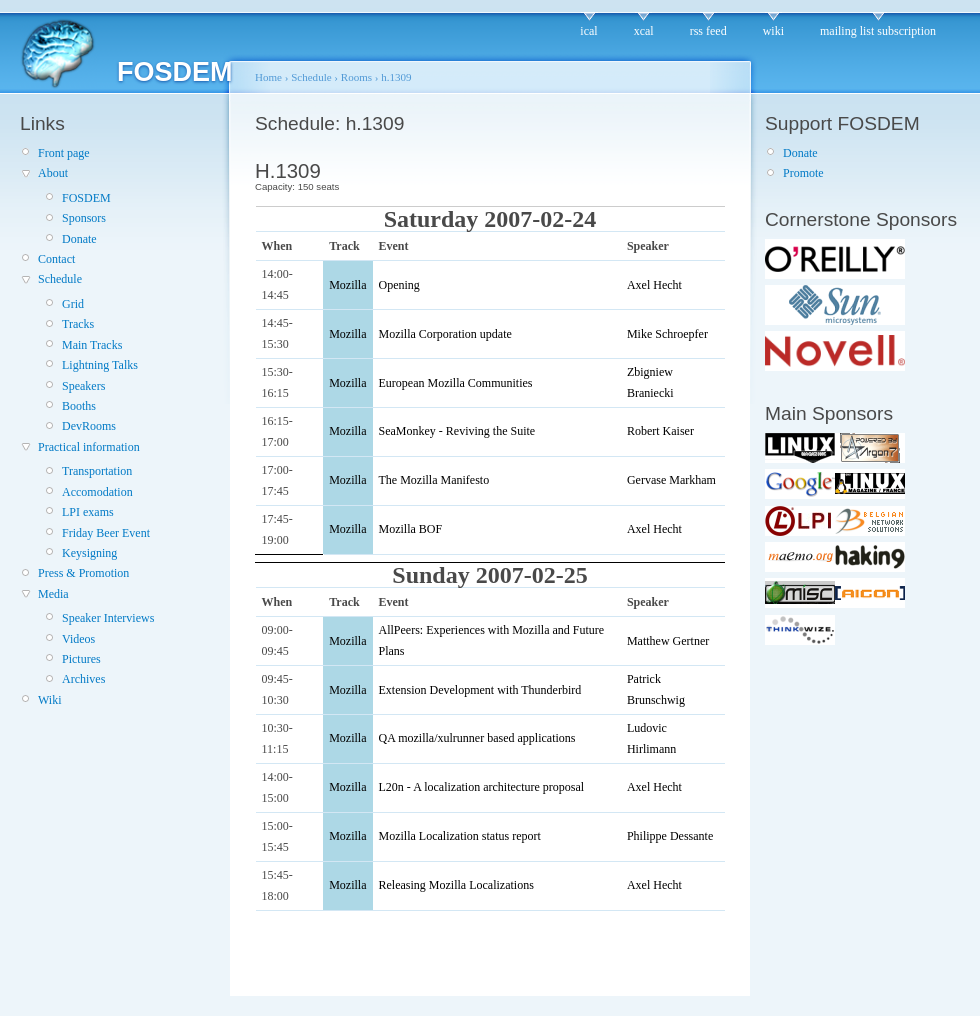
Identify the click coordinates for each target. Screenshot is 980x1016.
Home (268, 77)
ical (588, 31)
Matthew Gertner (668, 641)
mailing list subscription (878, 31)
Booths (79, 406)
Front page (64, 153)
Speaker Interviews (108, 618)
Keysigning (89, 553)
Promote (803, 173)
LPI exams (88, 512)
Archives (83, 679)
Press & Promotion (83, 573)
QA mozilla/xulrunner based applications (477, 738)
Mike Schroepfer (667, 334)
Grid (73, 304)
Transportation (97, 471)
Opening (399, 285)
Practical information (89, 447)
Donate (79, 239)
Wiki (50, 700)
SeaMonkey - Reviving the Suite (457, 431)
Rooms (356, 77)
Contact (56, 259)
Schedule (60, 279)
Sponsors (84, 218)
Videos (78, 639)
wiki (773, 31)
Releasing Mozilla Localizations (456, 885)
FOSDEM (86, 198)
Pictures (81, 659)
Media (53, 594)
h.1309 (396, 77)
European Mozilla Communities (456, 383)
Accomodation (97, 492)
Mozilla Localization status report (460, 836)
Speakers (83, 386)
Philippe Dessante (670, 836)
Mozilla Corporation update (445, 334)
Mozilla (347, 285)
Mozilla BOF (411, 529)
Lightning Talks (100, 365)
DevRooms (89, 426)
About (53, 173)
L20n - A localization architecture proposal (482, 787)
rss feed (708, 31)
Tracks (78, 324)
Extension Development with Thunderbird (480, 690)
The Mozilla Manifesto (434, 480)
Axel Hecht (654, 285)
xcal (644, 31)
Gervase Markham (671, 480)
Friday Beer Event (106, 533)
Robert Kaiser (660, 431)
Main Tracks (92, 345)
